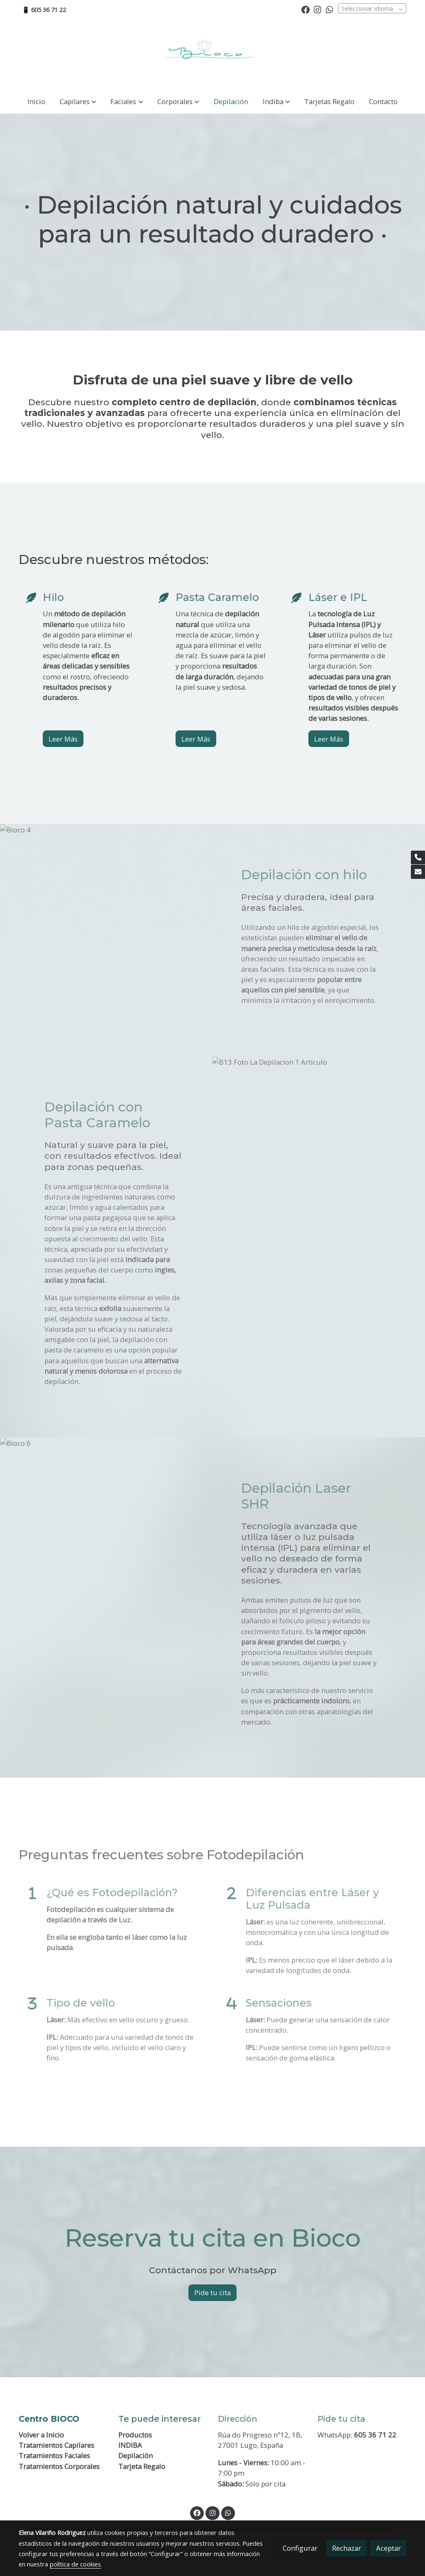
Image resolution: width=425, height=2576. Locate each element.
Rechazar (346, 2548)
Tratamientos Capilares (56, 2445)
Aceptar (388, 2548)
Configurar (300, 2548)
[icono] (30, 598)
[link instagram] (317, 9)
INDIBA (130, 2445)
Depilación (135, 2455)
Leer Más (63, 739)
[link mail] (418, 872)
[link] (212, 54)
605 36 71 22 (375, 2435)
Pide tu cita (212, 2292)
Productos (135, 2435)
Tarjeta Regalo (141, 2466)
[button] (78, 101)
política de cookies (75, 2564)
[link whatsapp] (329, 9)
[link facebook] (305, 9)
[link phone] (418, 858)
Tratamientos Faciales (54, 2455)
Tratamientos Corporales (59, 2466)
